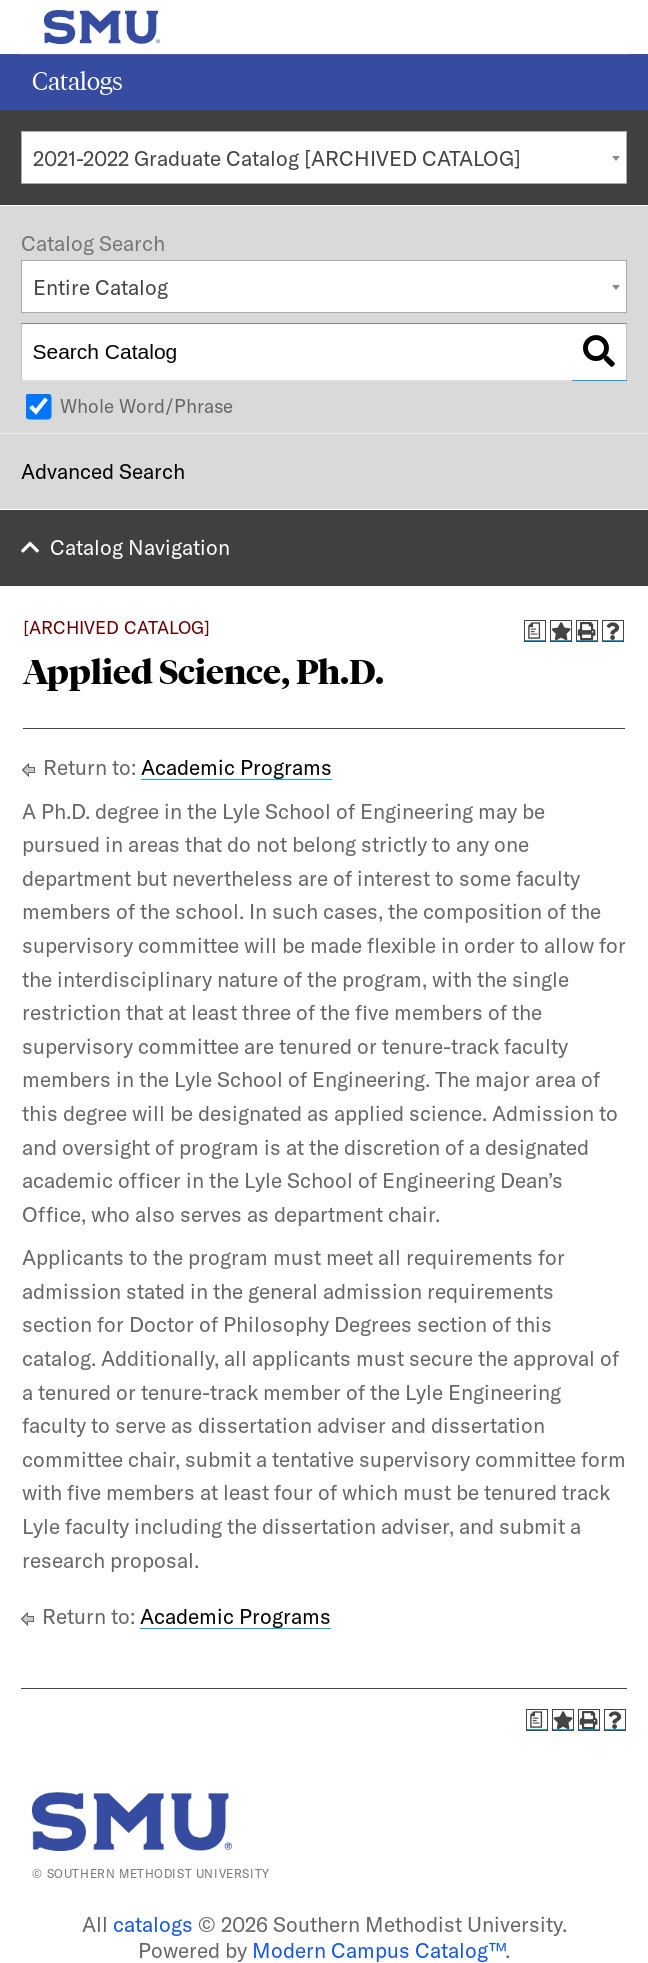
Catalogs (77, 81)
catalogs (153, 1924)
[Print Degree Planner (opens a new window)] (535, 631)
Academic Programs (236, 767)
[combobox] (324, 157)
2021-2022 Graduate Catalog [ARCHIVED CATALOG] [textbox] (277, 158)
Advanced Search (103, 471)
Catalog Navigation (140, 547)
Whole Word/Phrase (146, 406)
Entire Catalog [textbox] (100, 287)
